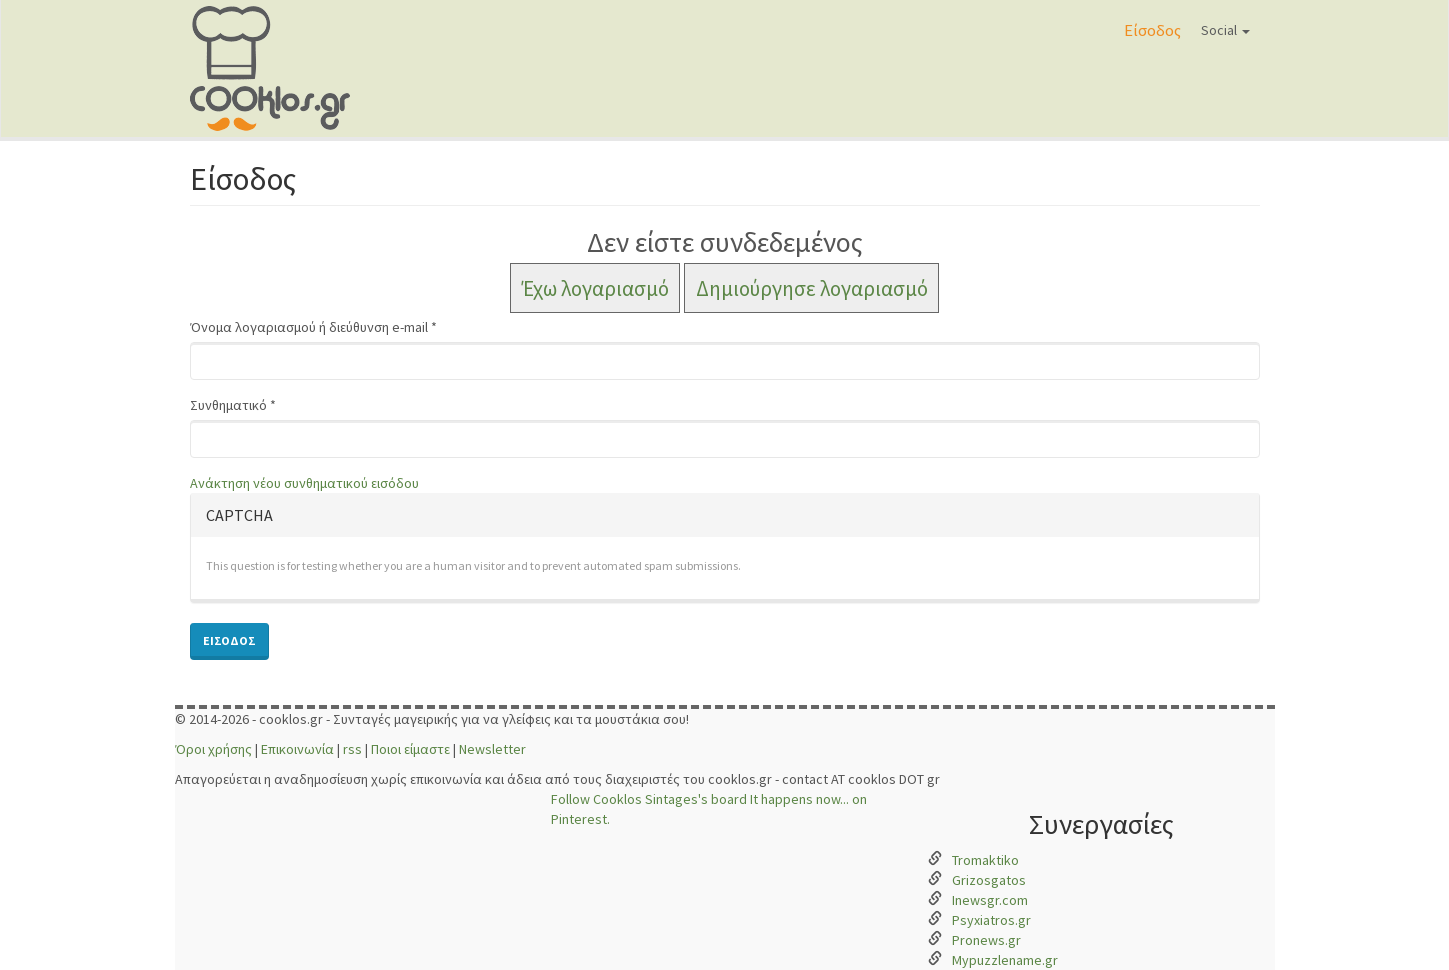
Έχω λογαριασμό (595, 287)
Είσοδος (1152, 30)
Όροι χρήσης (213, 749)
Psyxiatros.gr (991, 920)
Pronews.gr (986, 940)
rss (352, 749)
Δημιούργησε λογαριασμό (812, 287)
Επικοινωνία (297, 749)
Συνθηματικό (233, 405)
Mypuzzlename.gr (1005, 960)
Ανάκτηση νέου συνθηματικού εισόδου (304, 483)
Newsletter (492, 749)
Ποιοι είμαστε (410, 749)
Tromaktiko (985, 860)
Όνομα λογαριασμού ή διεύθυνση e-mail (313, 327)
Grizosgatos (989, 880)
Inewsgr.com (990, 900)
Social (1225, 30)
